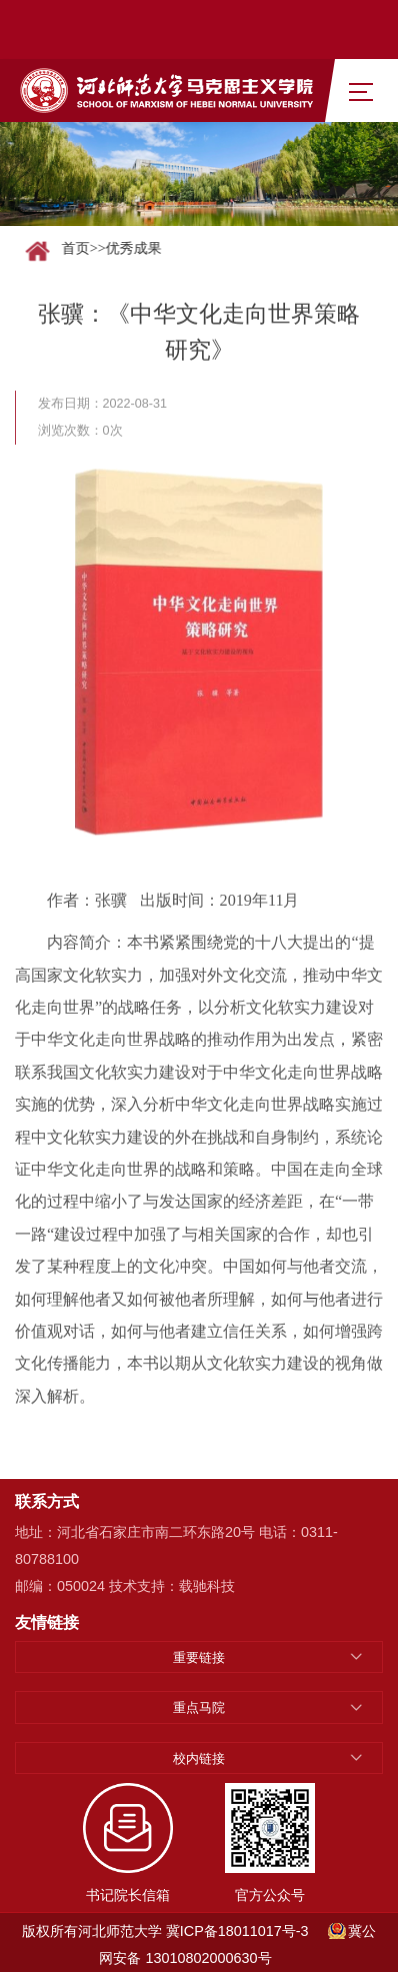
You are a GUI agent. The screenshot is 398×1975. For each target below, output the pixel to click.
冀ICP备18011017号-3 (237, 1931)
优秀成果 (137, 248)
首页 (79, 248)
